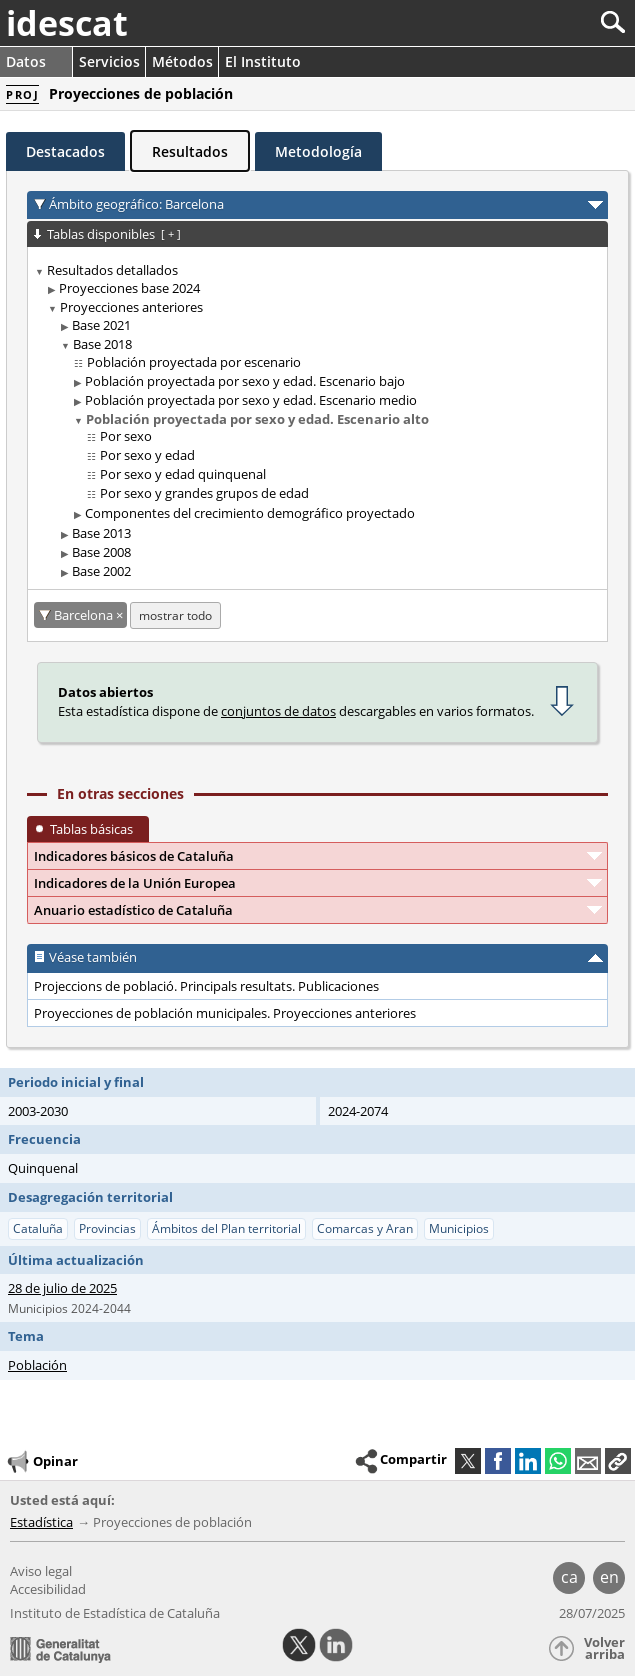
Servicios (109, 61)
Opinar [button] (41, 1462)
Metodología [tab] (318, 151)
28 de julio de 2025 (62, 1288)
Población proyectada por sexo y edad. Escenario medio (251, 400)
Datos (26, 61)
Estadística (41, 1522)
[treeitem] (314, 421)
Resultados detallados (112, 270)
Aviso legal (41, 1571)
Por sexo (126, 436)
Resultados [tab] (190, 151)
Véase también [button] (93, 957)
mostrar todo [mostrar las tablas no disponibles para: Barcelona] (175, 615)
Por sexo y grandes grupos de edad (204, 493)
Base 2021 (101, 325)
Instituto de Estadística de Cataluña (115, 1613)
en (609, 1577)
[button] (618, 1461)
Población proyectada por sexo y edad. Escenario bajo (245, 381)
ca (569, 1577)
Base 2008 (101, 552)
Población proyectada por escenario (194, 362)
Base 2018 (102, 344)
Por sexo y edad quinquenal (183, 474)
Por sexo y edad (147, 455)
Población (37, 1365)
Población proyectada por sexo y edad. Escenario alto (257, 419)
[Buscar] (546, 22)
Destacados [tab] (65, 151)
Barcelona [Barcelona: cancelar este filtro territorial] (85, 615)
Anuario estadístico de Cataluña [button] (133, 910)
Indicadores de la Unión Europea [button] (135, 883)
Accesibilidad (48, 1589)
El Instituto (263, 61)
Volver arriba (604, 1648)
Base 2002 (101, 571)
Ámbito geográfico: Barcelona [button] (136, 204)
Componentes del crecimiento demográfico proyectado (250, 513)
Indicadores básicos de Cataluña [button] (134, 856)
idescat (67, 23)
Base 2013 (101, 533)
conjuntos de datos (278, 711)
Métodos (182, 61)
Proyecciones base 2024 (129, 288)
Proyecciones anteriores (131, 307)
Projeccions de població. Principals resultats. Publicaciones (206, 986)
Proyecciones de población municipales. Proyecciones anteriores (225, 1013)
